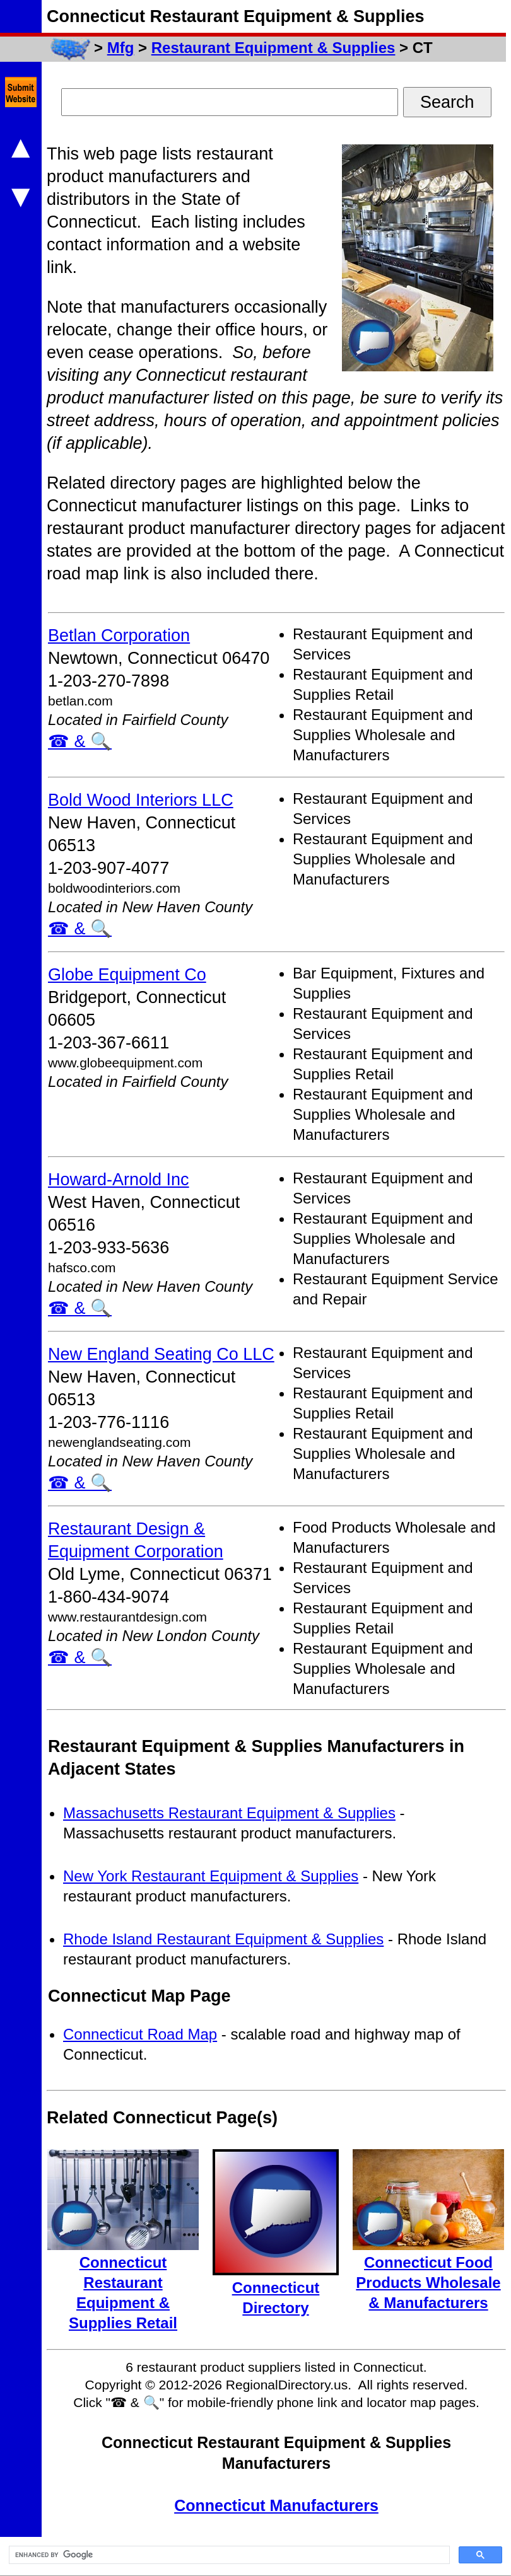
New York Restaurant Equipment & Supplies (210, 1875)
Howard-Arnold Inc (118, 1179)
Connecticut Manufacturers (276, 2505)
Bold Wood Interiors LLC (140, 800)
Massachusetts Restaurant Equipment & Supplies (229, 1812)
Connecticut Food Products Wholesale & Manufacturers (428, 2282)
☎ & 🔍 (80, 741)
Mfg (120, 47)
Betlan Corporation (119, 635)
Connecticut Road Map (140, 2034)
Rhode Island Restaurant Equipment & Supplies (223, 1938)
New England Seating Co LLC (161, 1354)
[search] (228, 2555)
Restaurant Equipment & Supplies (273, 47)
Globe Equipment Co (127, 974)
